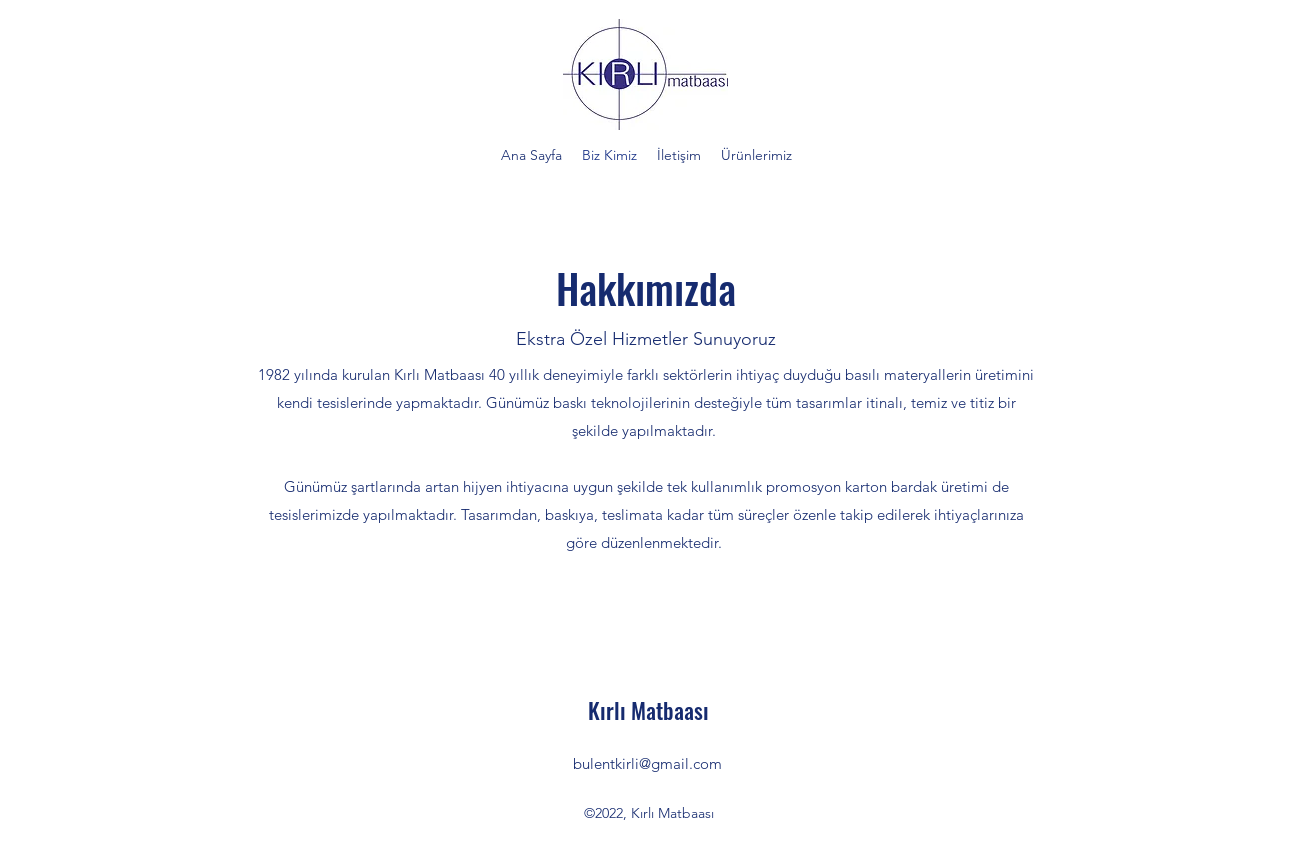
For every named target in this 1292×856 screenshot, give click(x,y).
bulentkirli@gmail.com (647, 763)
